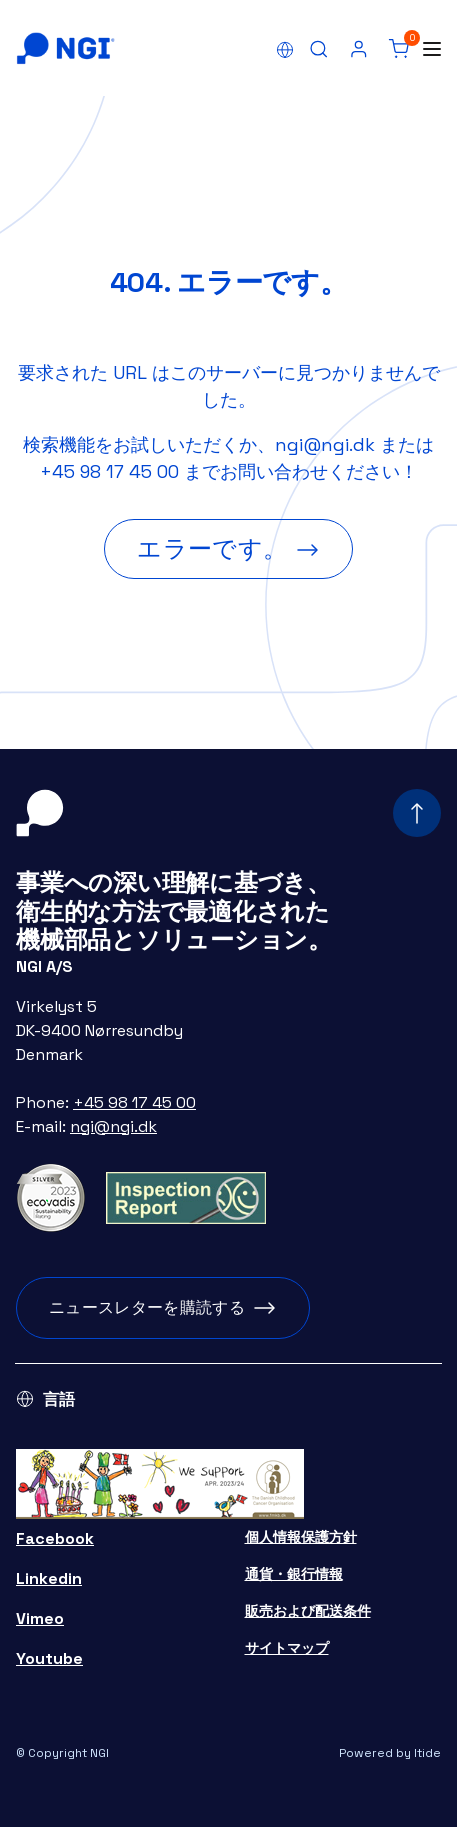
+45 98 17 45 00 (109, 471)
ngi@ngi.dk (325, 444)
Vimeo (40, 1618)
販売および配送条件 (308, 1611)
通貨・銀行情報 (294, 1574)
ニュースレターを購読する (147, 1307)
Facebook (55, 1538)
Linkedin (49, 1578)
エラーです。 (212, 548)
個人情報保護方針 (301, 1537)
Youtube (49, 1658)
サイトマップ (287, 1648)
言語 (59, 1399)
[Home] (65, 48)
